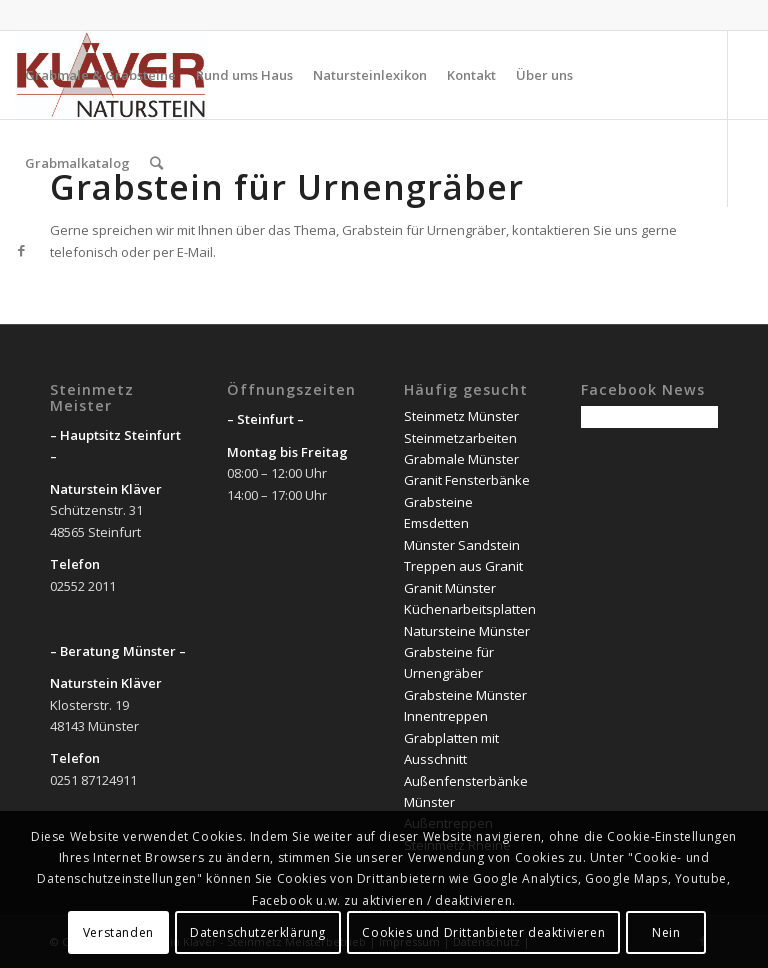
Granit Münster (450, 588)
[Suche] (156, 163)
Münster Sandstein (462, 545)
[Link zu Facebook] (21, 250)
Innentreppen (446, 716)
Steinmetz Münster (461, 416)
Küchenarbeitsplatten (470, 609)
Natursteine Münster (467, 631)
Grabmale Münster (461, 459)
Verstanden (118, 932)
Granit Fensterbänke (467, 480)
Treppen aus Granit (463, 566)
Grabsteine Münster (465, 695)
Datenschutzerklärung (258, 932)
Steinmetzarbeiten (460, 438)
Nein (666, 932)
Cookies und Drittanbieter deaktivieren (483, 932)
